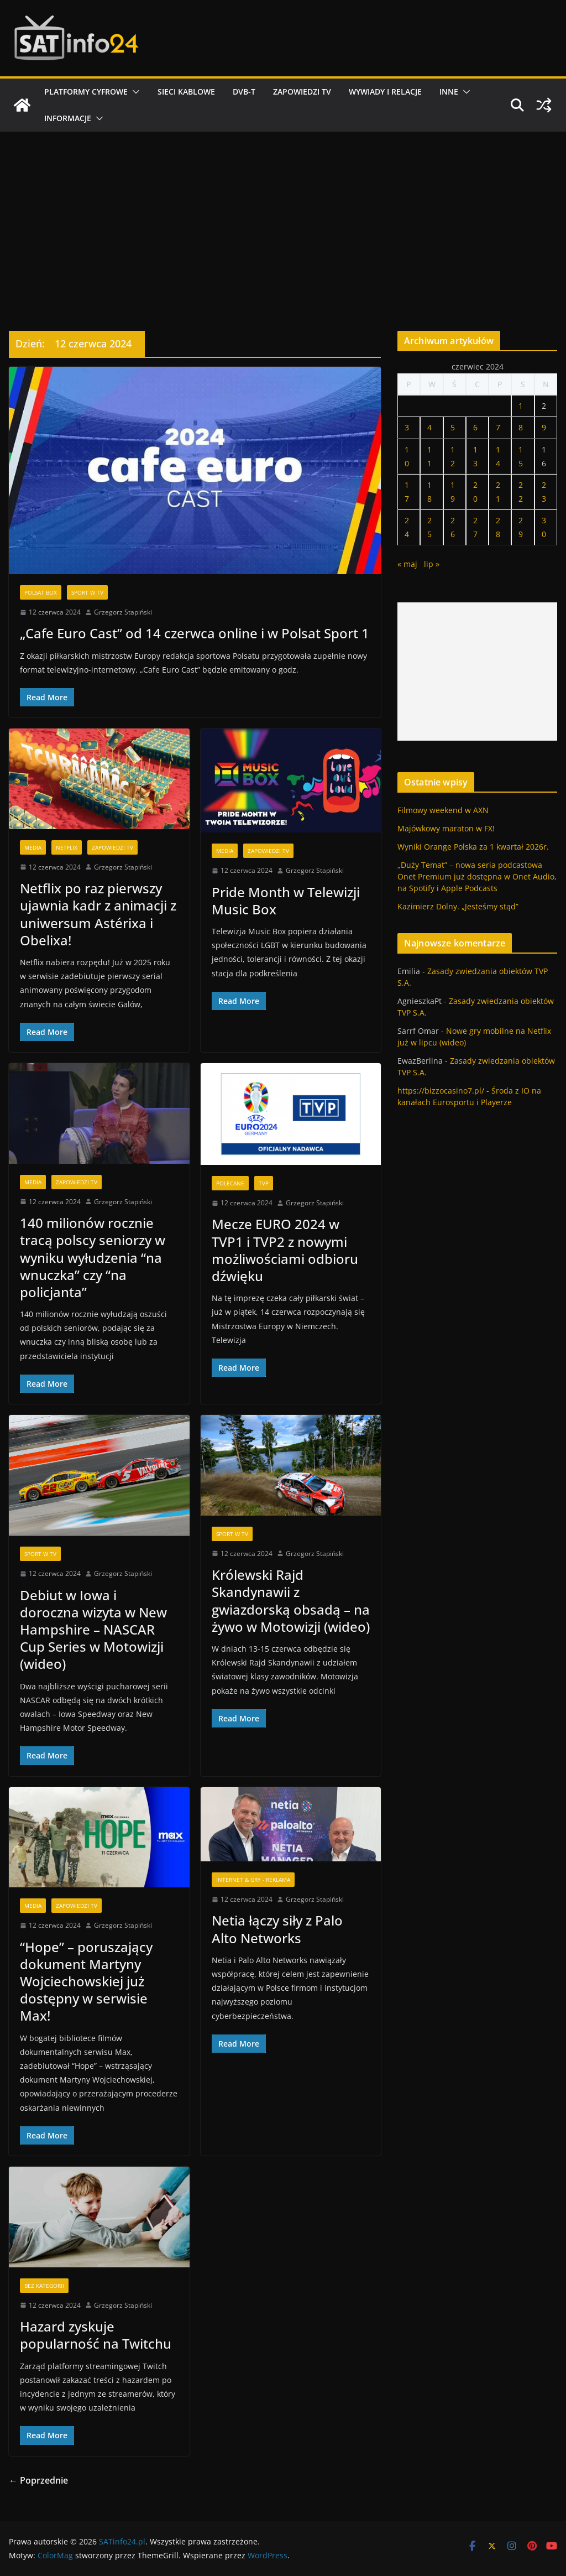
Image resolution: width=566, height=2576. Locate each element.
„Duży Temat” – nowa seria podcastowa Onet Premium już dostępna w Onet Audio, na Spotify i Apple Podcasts (477, 876)
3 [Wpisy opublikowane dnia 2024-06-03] (407, 427)
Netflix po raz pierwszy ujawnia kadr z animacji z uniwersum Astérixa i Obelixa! (98, 914)
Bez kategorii (44, 2285)
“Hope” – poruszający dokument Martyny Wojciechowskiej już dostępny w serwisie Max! (86, 1981)
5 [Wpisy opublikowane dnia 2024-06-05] (452, 427)
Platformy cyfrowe (86, 91)
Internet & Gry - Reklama (253, 1879)
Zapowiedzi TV (302, 91)
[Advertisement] (283, 214)
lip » (431, 564)
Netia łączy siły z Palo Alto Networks (277, 1929)
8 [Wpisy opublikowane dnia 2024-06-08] (520, 427)
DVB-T (244, 91)
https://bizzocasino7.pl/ (440, 1090)
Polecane (230, 1183)
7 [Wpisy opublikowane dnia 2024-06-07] (498, 427)
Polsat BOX (40, 592)
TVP (264, 1183)
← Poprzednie (38, 2480)
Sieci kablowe (186, 91)
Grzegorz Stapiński (123, 612)
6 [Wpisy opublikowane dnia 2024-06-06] (475, 427)
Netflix (66, 847)
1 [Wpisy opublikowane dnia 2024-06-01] (520, 405)
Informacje (67, 118)
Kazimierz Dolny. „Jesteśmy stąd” (457, 906)
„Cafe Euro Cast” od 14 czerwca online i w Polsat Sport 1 (194, 633)
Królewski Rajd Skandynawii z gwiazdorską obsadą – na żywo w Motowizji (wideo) (291, 1600)
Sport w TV (87, 592)
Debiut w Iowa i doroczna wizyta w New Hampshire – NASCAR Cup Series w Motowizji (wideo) (93, 1629)
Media (32, 847)
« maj (407, 564)
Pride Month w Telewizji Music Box (286, 900)
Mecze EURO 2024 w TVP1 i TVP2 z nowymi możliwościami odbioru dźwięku (285, 1250)
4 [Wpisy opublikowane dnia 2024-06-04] (429, 427)
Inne (448, 91)
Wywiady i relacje (385, 91)
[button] (134, 92)
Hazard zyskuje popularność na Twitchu (95, 2335)
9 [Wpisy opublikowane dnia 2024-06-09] (544, 427)
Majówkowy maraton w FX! (446, 828)
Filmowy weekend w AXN (443, 810)
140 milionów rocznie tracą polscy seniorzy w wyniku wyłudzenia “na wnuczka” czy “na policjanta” (92, 1257)
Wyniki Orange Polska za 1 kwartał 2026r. (473, 846)
